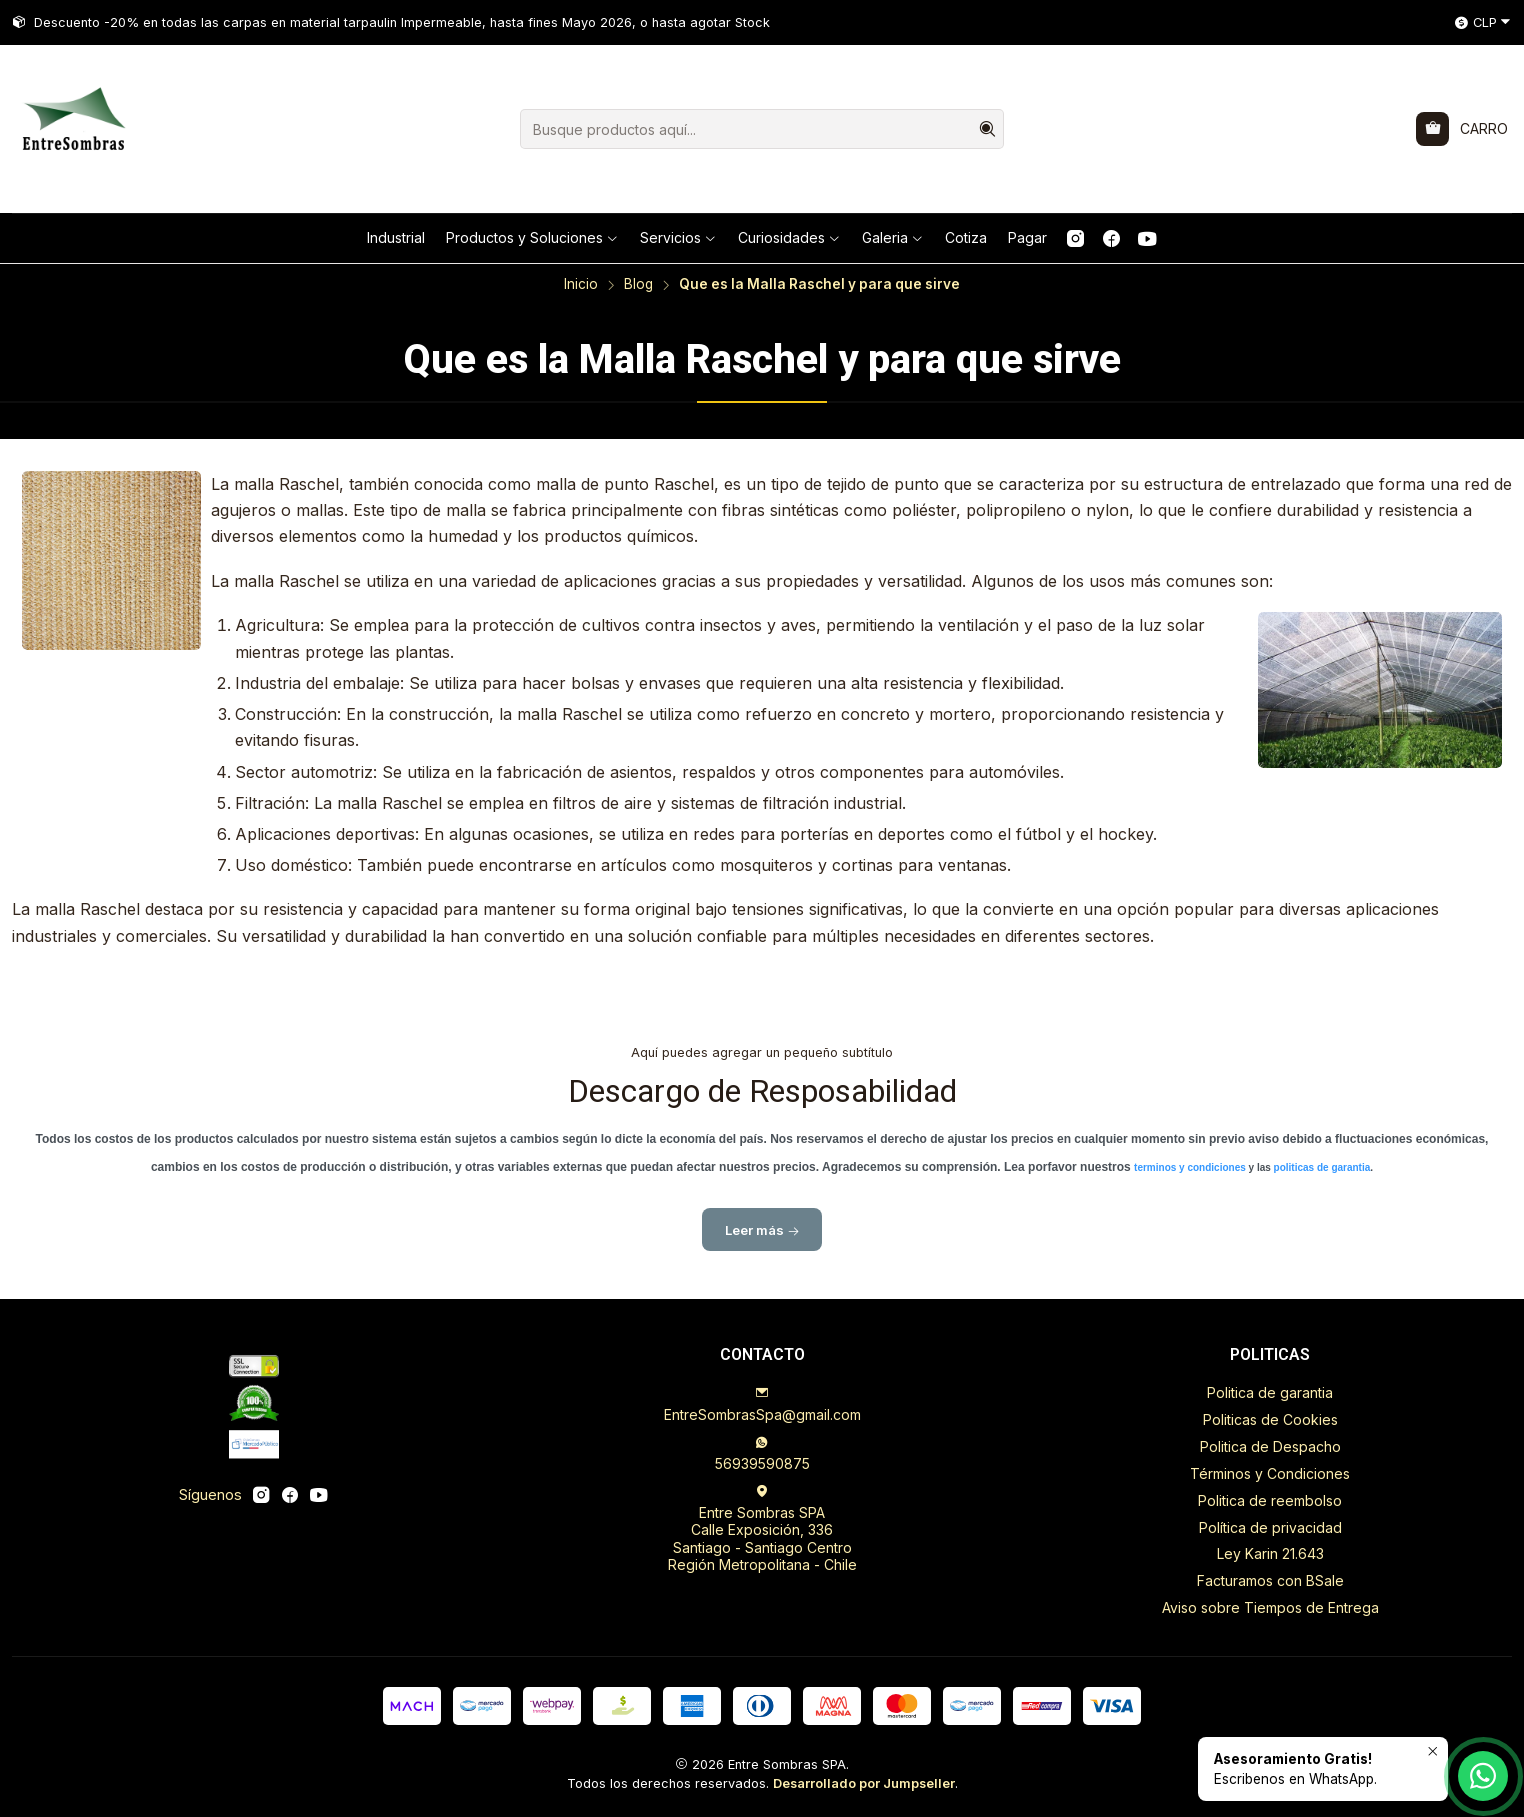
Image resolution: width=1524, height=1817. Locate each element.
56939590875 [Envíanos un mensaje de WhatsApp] (762, 1453)
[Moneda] (1483, 23)
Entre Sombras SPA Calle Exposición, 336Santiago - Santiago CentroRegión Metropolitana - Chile (762, 1529)
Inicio (581, 285)
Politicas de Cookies (1270, 1419)
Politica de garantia (1270, 1392)
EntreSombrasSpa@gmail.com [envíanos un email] (762, 1404)
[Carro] (1462, 129)
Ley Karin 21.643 (1270, 1553)
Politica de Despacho (1270, 1446)
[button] (532, 238)
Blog (638, 285)
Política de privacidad (1270, 1527)
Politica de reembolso (1270, 1500)
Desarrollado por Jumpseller (864, 1783)
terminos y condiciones (1191, 1177)
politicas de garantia (1322, 1177)
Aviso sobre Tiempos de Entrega (1270, 1607)
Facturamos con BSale (1270, 1580)
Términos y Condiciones (1270, 1473)
